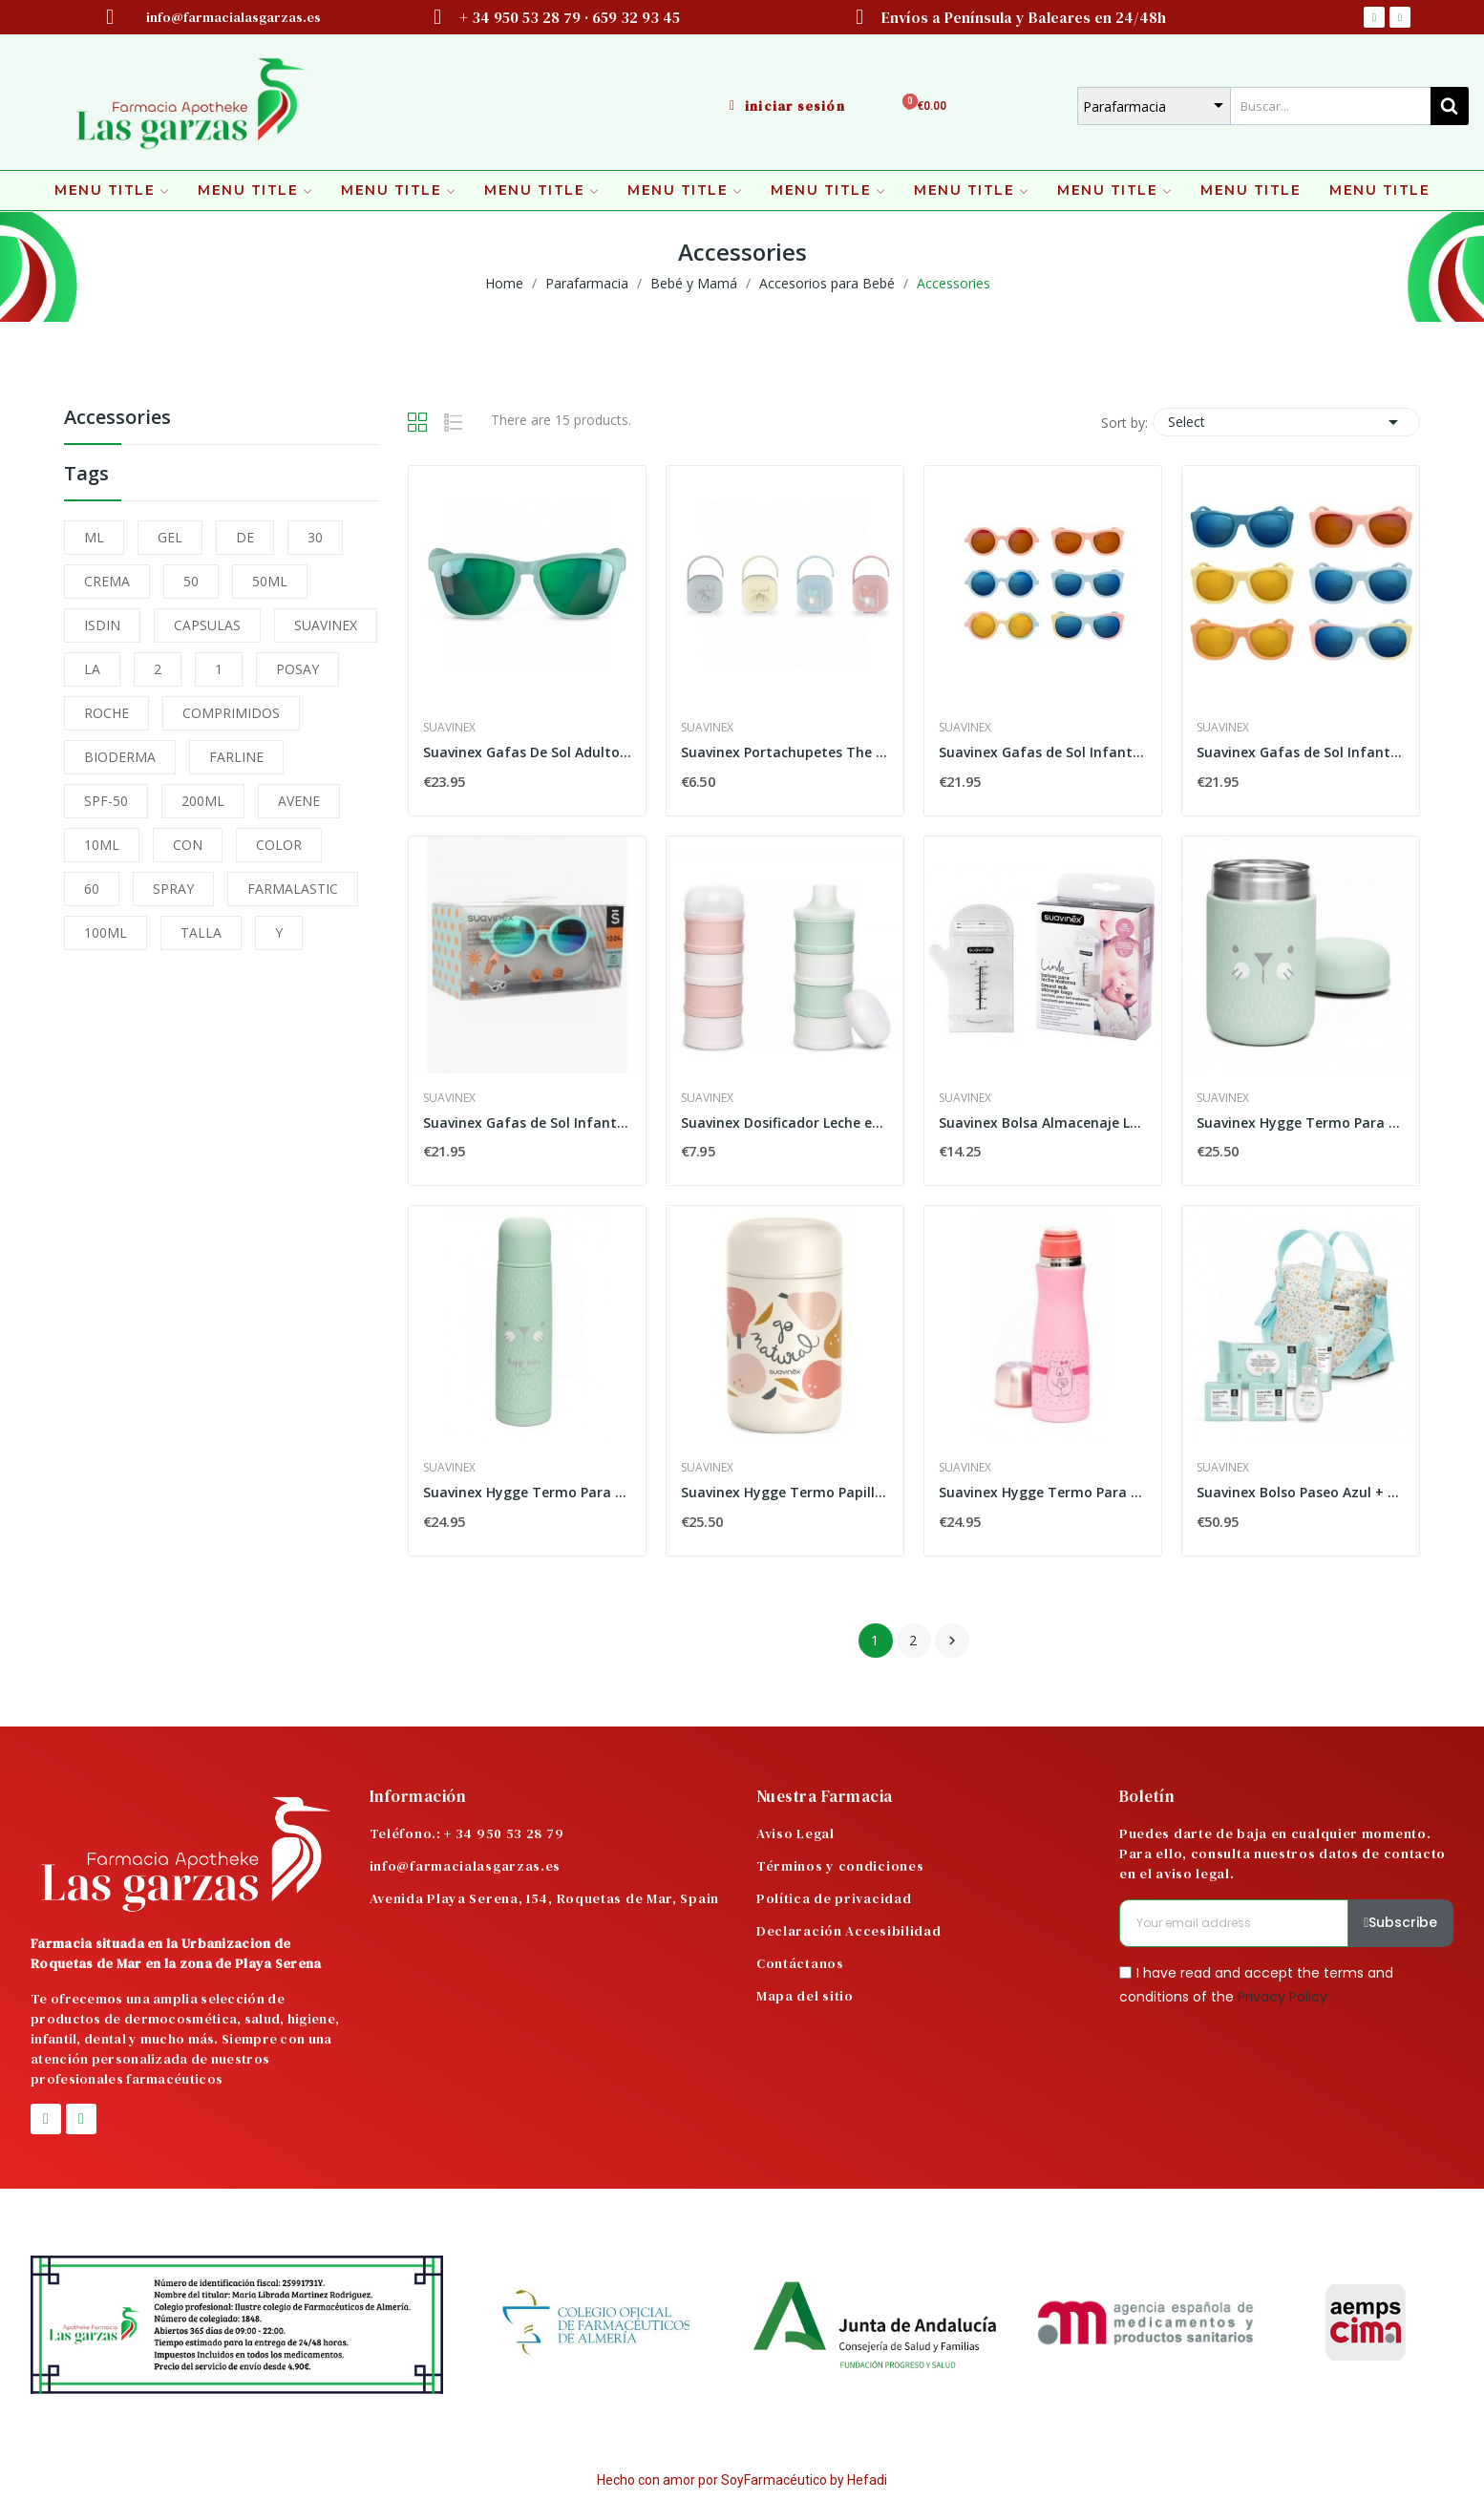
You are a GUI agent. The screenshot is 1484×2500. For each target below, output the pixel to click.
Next (952, 1640)
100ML (105, 932)
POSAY (297, 669)
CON (187, 845)
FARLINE (236, 757)
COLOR (279, 845)
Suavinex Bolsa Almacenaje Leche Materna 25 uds (1043, 1122)
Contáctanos (800, 1963)
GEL (170, 537)
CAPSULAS (207, 625)
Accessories (117, 419)
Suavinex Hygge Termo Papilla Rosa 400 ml (785, 1492)
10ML (101, 845)
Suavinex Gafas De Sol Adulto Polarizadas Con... (527, 752)
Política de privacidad (833, 1898)
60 (91, 888)
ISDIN (102, 625)
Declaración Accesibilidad (849, 1930)
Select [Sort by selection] (1286, 422)
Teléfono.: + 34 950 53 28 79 (467, 1833)
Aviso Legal (795, 1833)
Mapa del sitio (805, 1995)
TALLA (201, 932)
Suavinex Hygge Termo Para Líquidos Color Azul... (527, 1492)
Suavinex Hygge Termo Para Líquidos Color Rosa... (1043, 1492)
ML (94, 537)
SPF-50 (106, 801)
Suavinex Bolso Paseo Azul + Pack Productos (1301, 1492)
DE (245, 537)
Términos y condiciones (839, 1865)
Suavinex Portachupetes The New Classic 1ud (785, 752)
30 (315, 537)
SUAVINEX (325, 625)
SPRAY (173, 888)
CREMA (107, 581)
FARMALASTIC (292, 888)
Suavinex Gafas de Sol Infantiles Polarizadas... (1043, 752)
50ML (269, 581)
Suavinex (449, 727)
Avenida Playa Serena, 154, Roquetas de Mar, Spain (544, 1898)
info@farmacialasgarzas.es (466, 1865)
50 (191, 581)
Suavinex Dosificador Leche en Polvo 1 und (785, 1122)
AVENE (299, 801)
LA (92, 669)
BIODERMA (120, 757)
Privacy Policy (1282, 1996)
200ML (202, 801)
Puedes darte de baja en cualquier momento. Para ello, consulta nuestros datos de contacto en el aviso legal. (1282, 1853)
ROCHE (106, 713)
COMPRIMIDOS (231, 713)
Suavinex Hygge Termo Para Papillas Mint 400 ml (1301, 1122)
